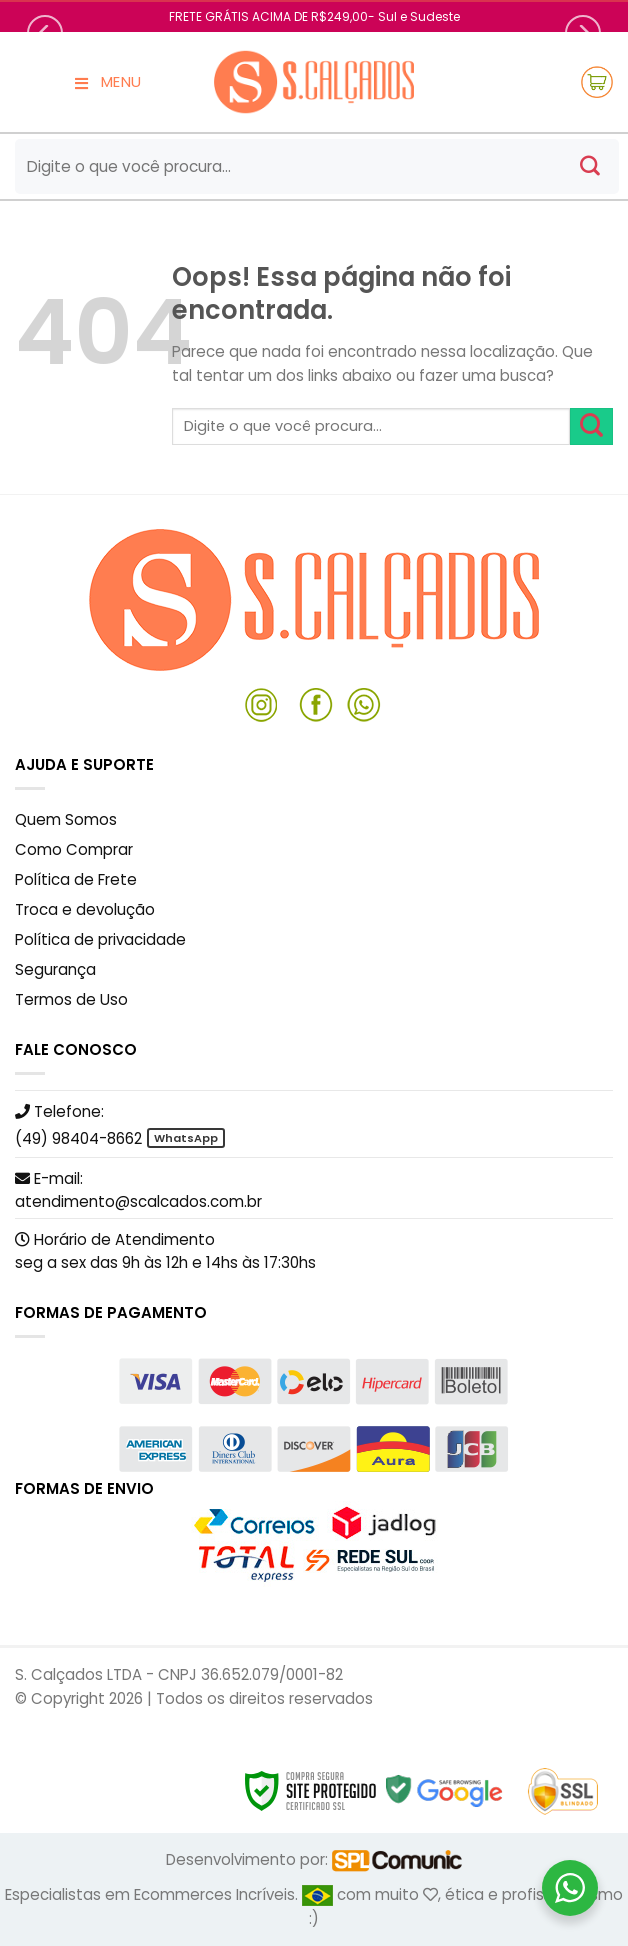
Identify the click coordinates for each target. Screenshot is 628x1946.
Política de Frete (76, 879)
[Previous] (45, 33)
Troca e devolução (85, 909)
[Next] (583, 33)
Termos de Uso (71, 999)
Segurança (55, 969)
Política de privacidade (100, 939)
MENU (106, 82)
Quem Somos (66, 819)
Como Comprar (74, 849)
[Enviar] (590, 167)
